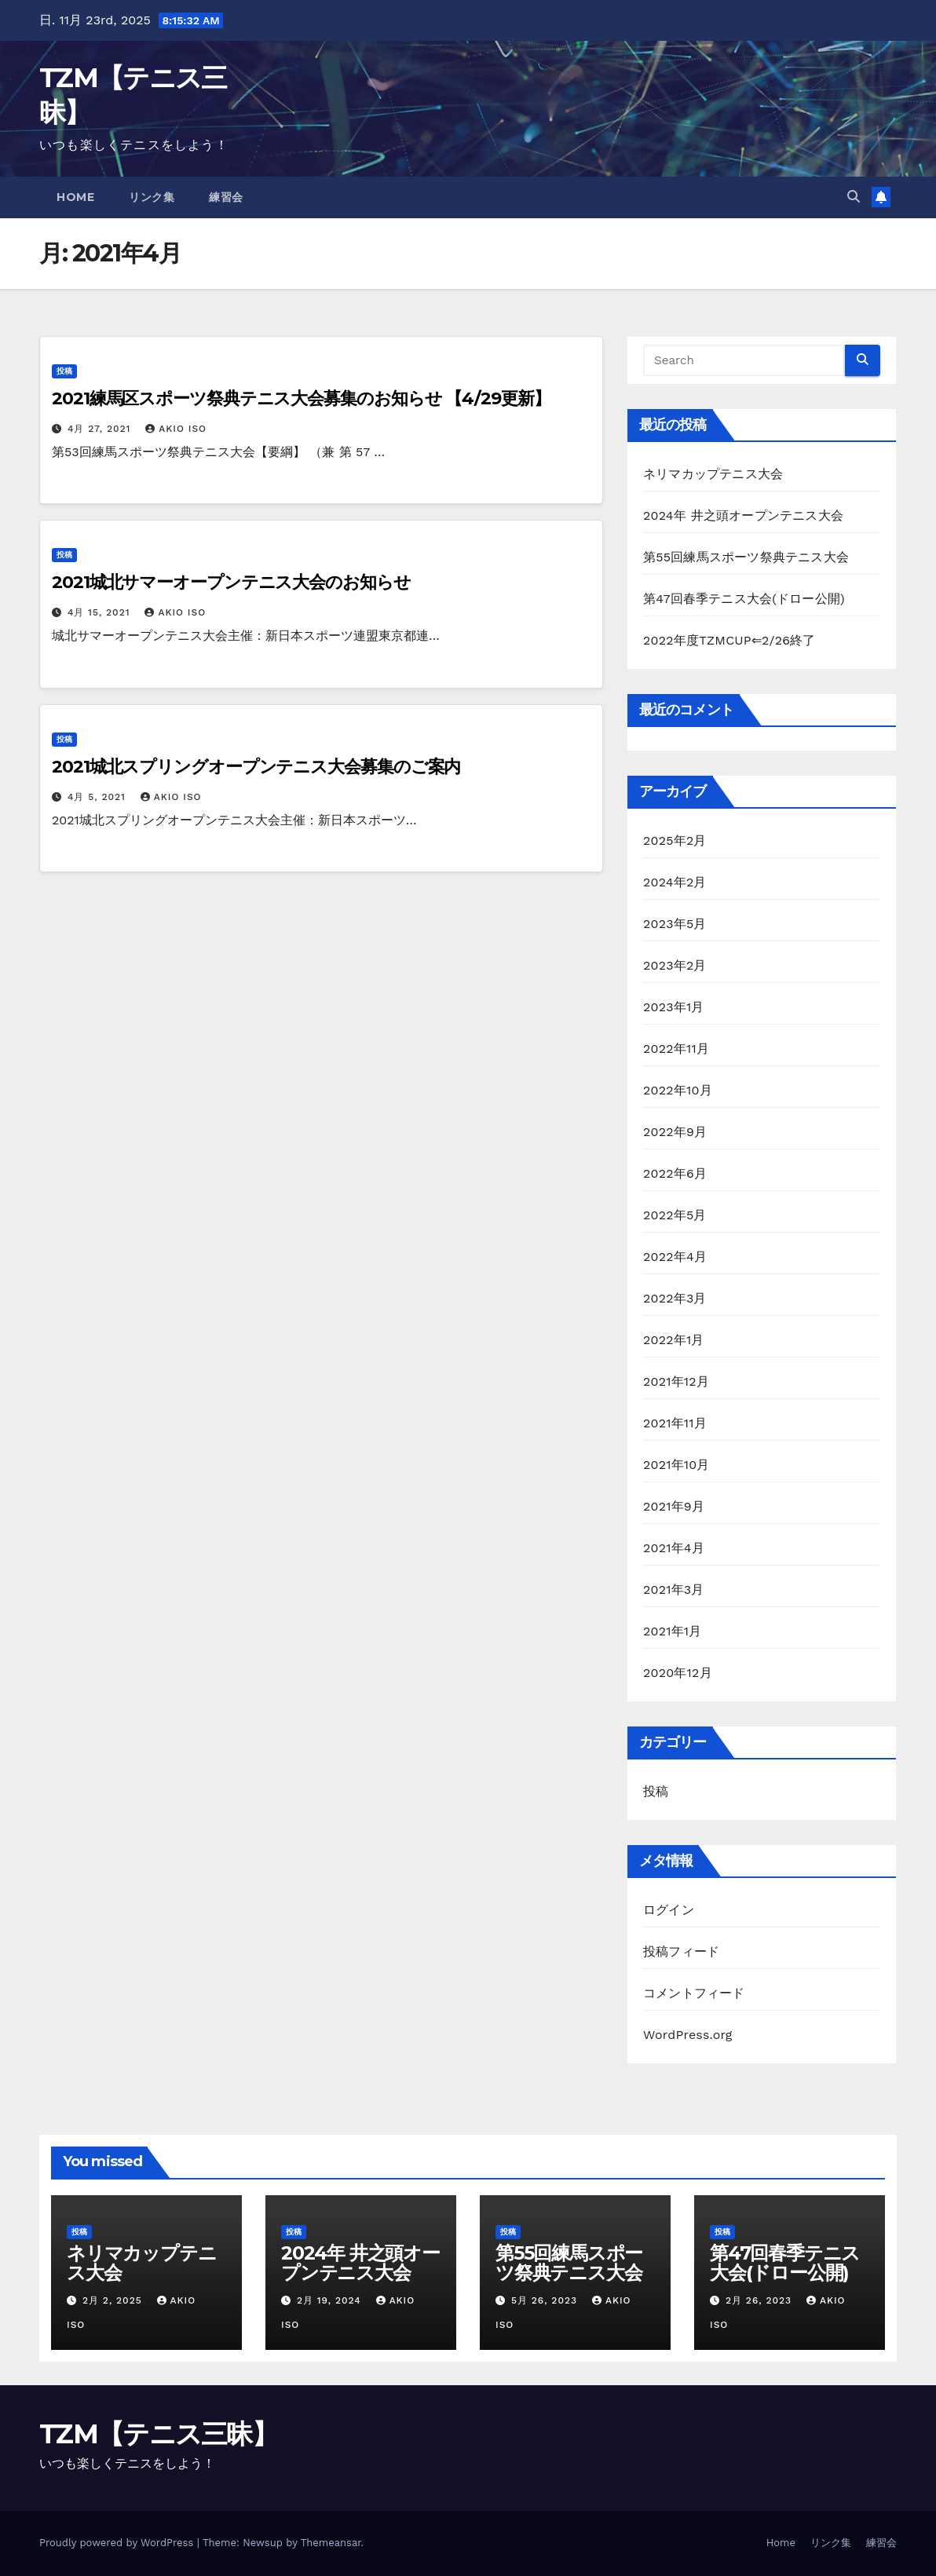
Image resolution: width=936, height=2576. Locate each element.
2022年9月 (675, 1131)
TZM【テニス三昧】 (158, 2433)
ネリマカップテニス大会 (713, 473)
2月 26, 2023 (760, 2300)
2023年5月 (675, 923)
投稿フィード (681, 1951)
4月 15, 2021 (101, 612)
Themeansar (331, 2543)
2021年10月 (676, 1464)
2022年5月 (675, 1215)
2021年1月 (672, 1631)
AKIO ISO (176, 428)
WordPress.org (688, 2034)
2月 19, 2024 (331, 2300)
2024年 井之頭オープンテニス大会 (743, 515)
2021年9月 (673, 1506)
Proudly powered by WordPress (118, 2543)
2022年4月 (675, 1256)
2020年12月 (677, 1672)
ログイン (668, 1909)
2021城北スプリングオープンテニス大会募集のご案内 (256, 766)
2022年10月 (677, 1090)
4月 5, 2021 (99, 796)
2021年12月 (676, 1381)
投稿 (64, 371)
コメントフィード (694, 1993)
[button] (853, 196)
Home (75, 197)
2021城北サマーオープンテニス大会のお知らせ (231, 582)
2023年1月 (673, 1006)
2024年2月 (675, 882)
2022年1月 (673, 1339)
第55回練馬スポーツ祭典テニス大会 (746, 557)
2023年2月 (675, 965)
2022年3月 (675, 1298)
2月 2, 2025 (114, 2300)
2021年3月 (673, 1589)
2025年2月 (675, 840)
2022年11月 (676, 1048)
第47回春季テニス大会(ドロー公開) (744, 598)
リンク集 (151, 197)
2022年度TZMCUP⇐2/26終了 (729, 640)
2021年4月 (673, 1547)
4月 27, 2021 (101, 428)
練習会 (226, 197)
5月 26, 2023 (546, 2300)
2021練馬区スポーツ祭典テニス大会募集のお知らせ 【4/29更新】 (301, 398)
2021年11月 (675, 1423)
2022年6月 (675, 1173)
